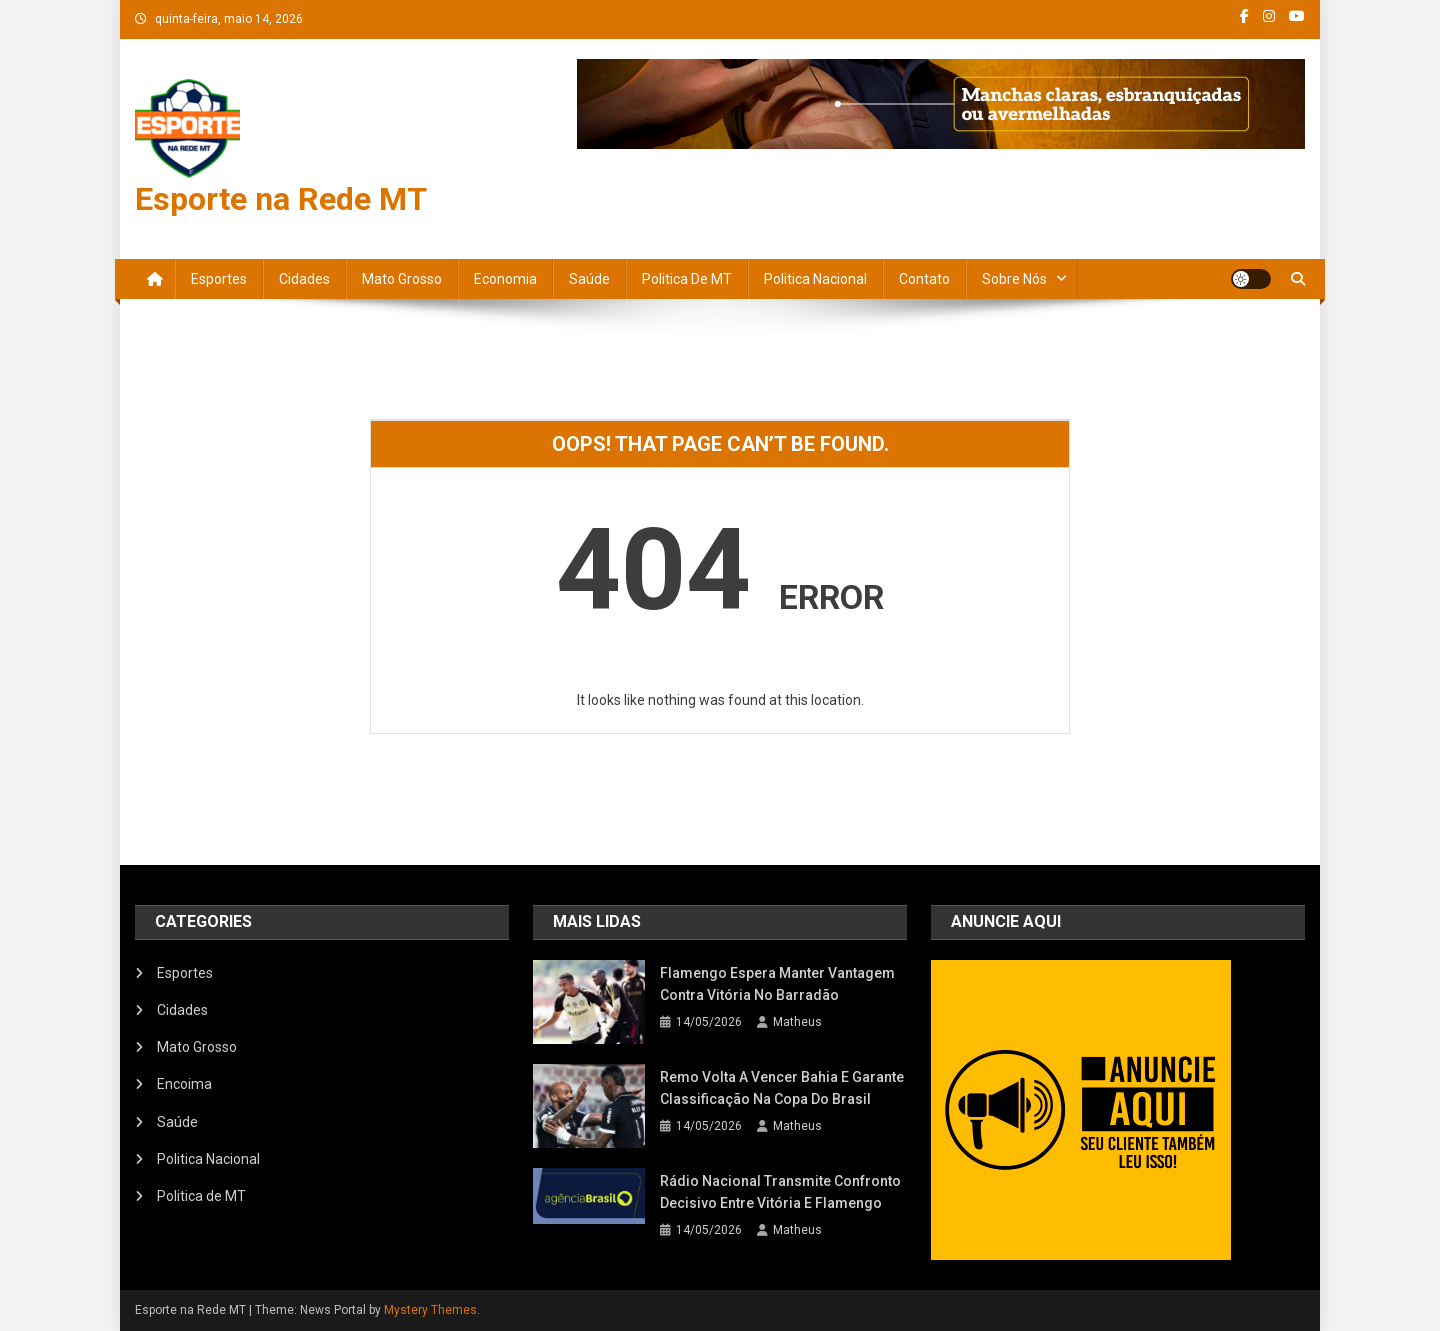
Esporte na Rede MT (281, 199)
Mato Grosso (402, 279)
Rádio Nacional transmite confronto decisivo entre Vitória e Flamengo (780, 1192)
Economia (505, 279)
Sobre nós (1014, 279)
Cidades (304, 279)
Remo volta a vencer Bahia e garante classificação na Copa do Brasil (782, 1088)
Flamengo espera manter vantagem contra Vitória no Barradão (777, 984)
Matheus (797, 1022)
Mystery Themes (430, 1310)
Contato (924, 279)
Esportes (219, 279)
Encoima (184, 1084)
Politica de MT (687, 279)
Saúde (589, 279)
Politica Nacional (815, 279)
